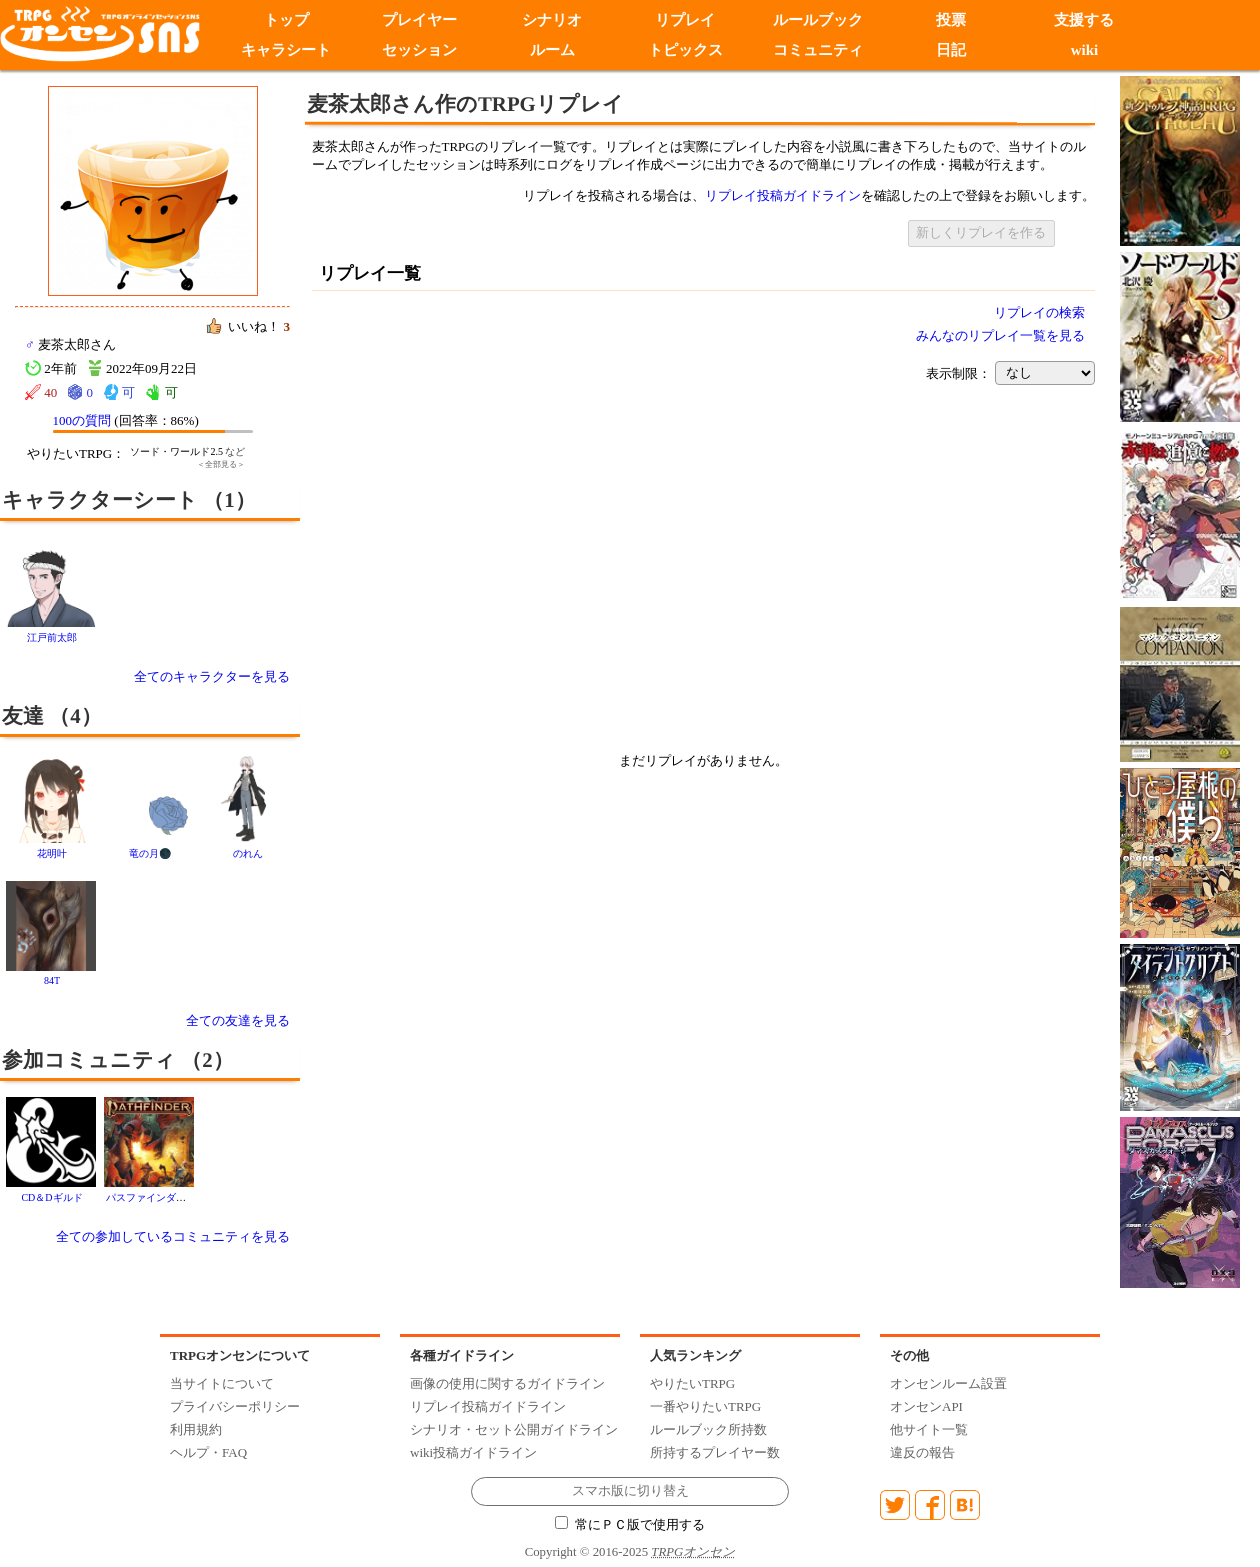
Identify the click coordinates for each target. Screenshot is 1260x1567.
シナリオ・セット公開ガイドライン (514, 1429)
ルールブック (818, 20)
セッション (419, 50)
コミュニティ (818, 50)
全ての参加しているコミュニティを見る (173, 1236)
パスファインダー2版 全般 (165, 1197)
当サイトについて (222, 1383)
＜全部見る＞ (221, 464)
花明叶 (52, 853)
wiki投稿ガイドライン (473, 1452)
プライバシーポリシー (235, 1406)
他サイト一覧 (929, 1429)
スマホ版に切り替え (630, 1491)
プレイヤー (419, 20)
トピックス (685, 50)
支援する (1084, 20)
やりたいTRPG (692, 1383)
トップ (286, 20)
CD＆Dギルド (51, 1197)
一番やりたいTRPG (705, 1406)
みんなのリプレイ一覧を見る (1000, 335)
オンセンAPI (926, 1406)
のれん (248, 853)
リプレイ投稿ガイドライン (783, 195)
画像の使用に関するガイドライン (507, 1383)
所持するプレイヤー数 (715, 1452)
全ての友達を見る (238, 1020)
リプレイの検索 (1039, 312)
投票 (951, 20)
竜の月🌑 (150, 853)
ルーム (552, 50)
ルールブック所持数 (708, 1429)
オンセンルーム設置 (948, 1383)
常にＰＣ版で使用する (630, 1525)
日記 (951, 50)
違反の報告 (922, 1452)
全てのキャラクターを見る (212, 676)
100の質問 (82, 420)
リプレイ (685, 20)
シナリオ (552, 20)
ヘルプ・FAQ (208, 1452)
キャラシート (286, 50)
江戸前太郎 (52, 637)
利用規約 (196, 1429)
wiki (1085, 50)
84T (52, 980)
